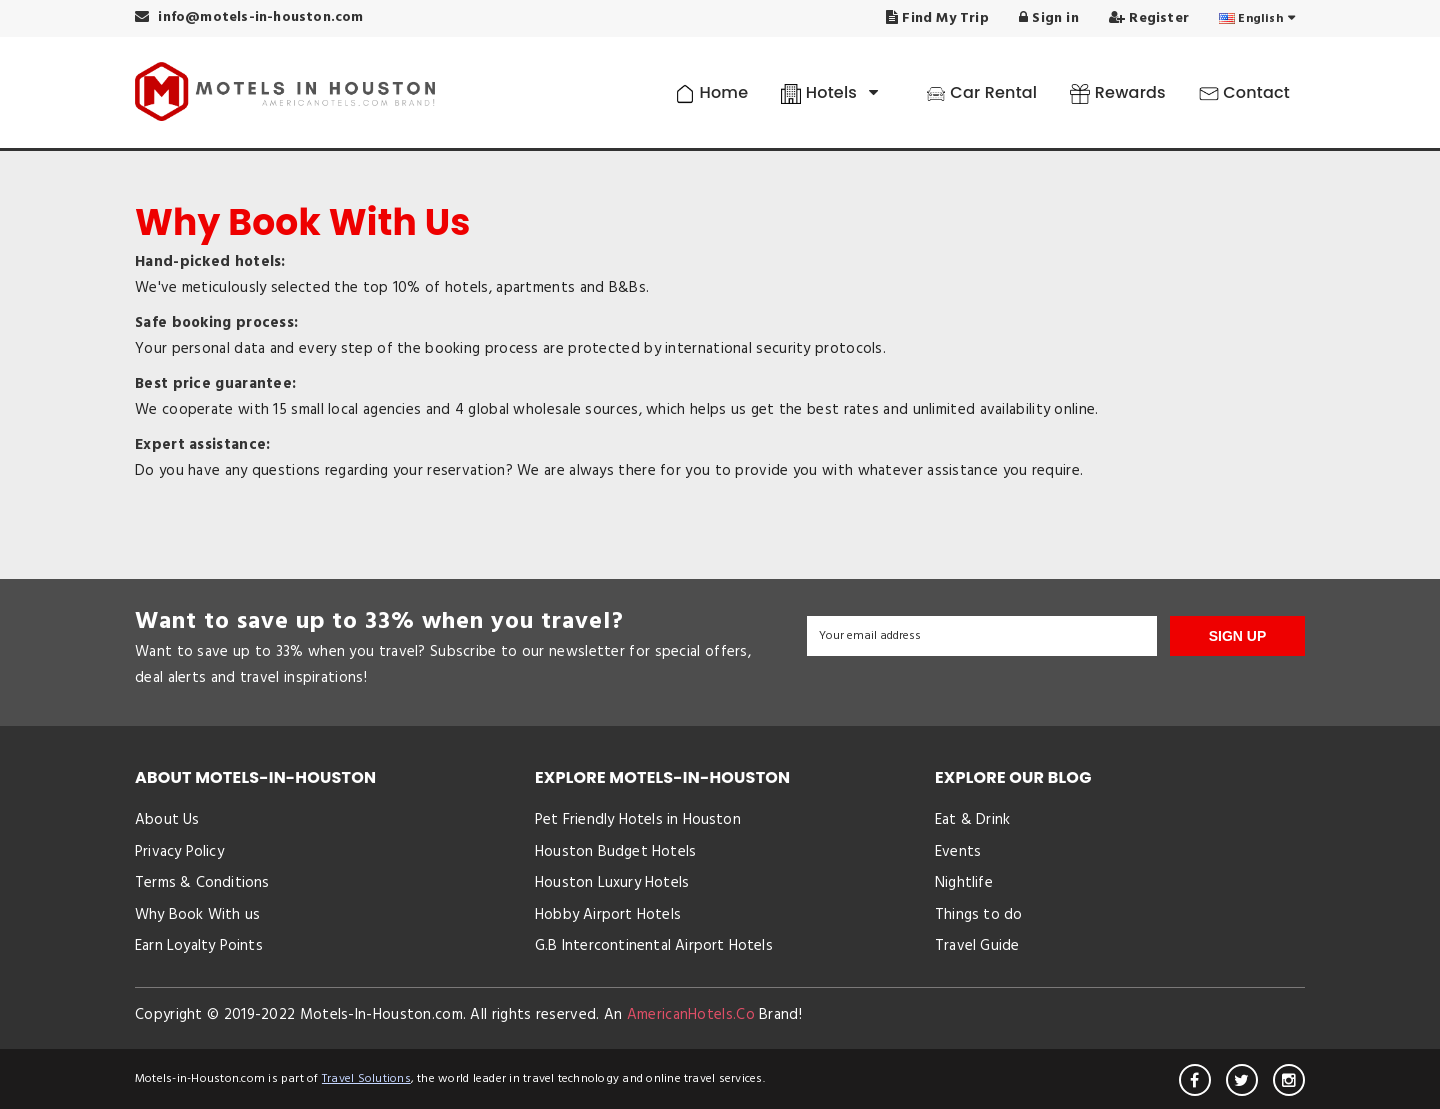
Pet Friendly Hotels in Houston (638, 820)
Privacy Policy (179, 852)
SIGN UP (1238, 636)
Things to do (978, 915)
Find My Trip (937, 18)
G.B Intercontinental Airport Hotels (654, 946)
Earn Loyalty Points (199, 946)
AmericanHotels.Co (691, 1015)
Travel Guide (977, 946)
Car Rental (981, 92)
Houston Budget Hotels (615, 852)
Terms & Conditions (202, 883)
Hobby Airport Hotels (608, 915)
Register (1149, 18)
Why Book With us (197, 915)
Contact (1244, 92)
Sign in (1049, 18)
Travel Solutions (366, 1079)
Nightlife (964, 883)
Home (711, 92)
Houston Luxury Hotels (612, 883)
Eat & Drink (972, 820)
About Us (167, 820)
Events (958, 852)
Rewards (1117, 92)
